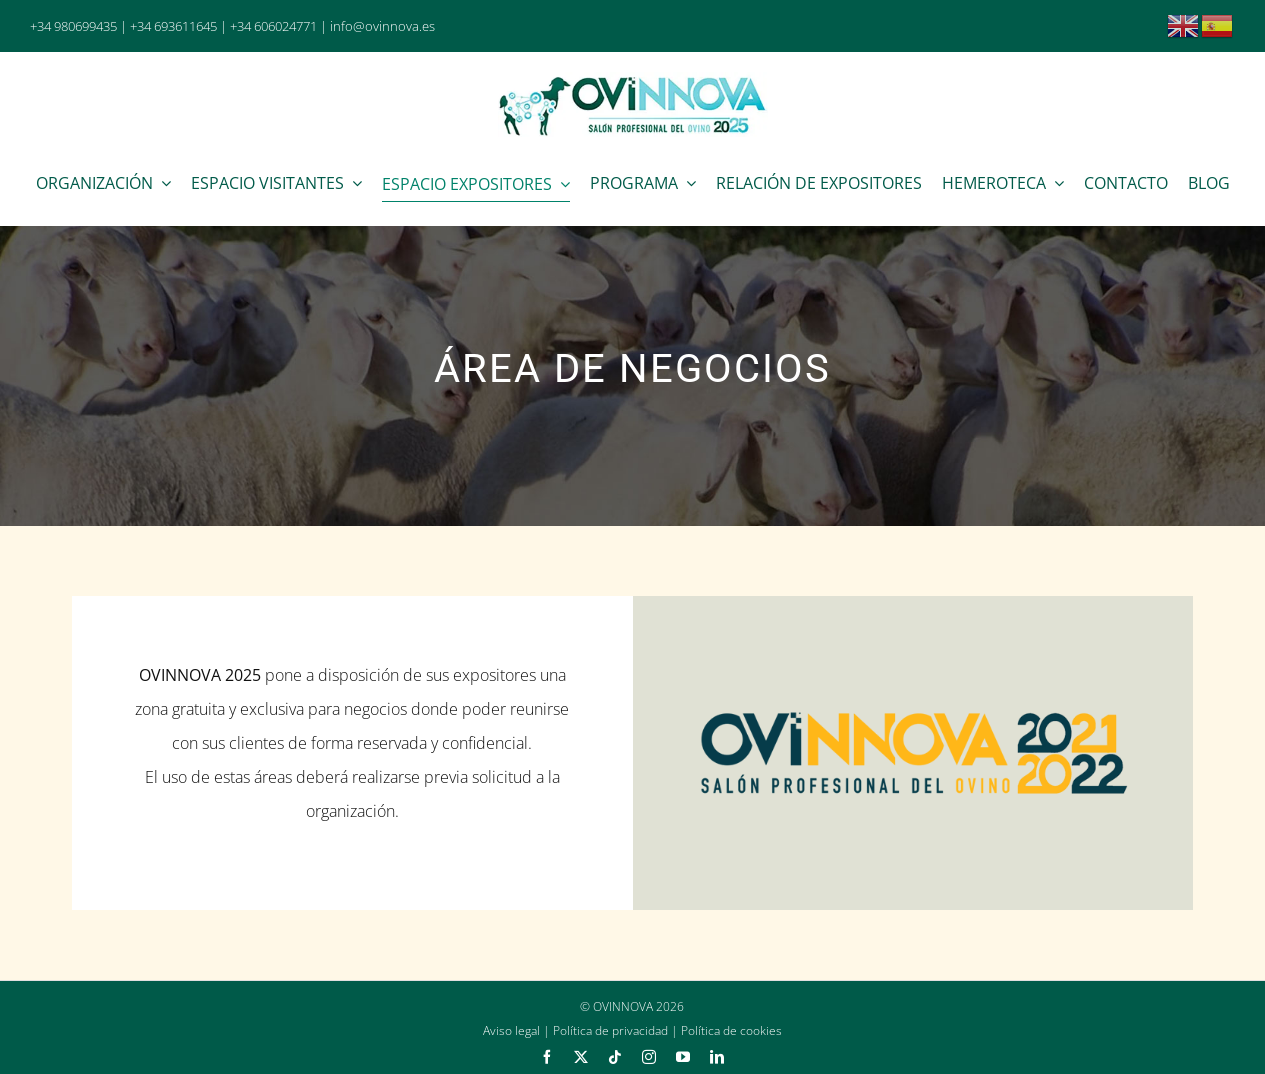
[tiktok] (615, 1057)
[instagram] (649, 1057)
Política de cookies (731, 1030)
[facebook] (547, 1057)
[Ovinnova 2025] (633, 80)
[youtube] (683, 1057)
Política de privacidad (610, 1030)
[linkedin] (717, 1057)
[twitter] (581, 1057)
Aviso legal (511, 1030)
